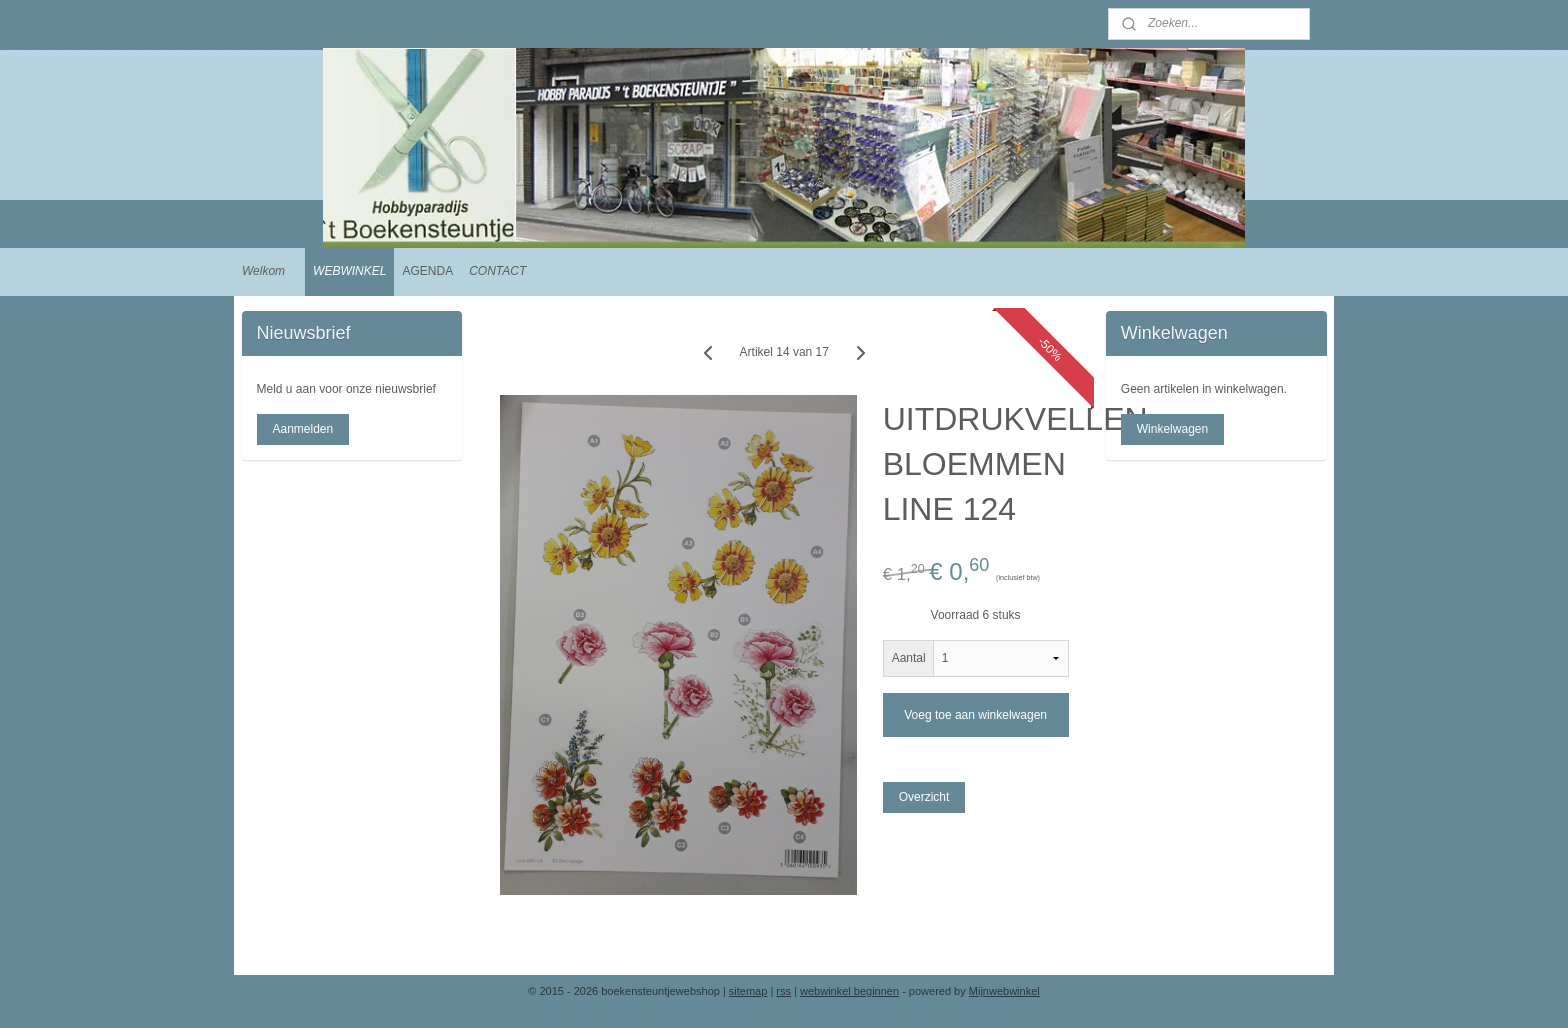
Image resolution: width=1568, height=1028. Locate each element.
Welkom (263, 271)
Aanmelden (302, 429)
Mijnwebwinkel (1004, 991)
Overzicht (923, 797)
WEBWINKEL (349, 271)
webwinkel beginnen (849, 991)
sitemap (748, 991)
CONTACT (497, 271)
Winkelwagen (1172, 429)
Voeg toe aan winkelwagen (975, 715)
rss (783, 991)
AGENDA (427, 271)
